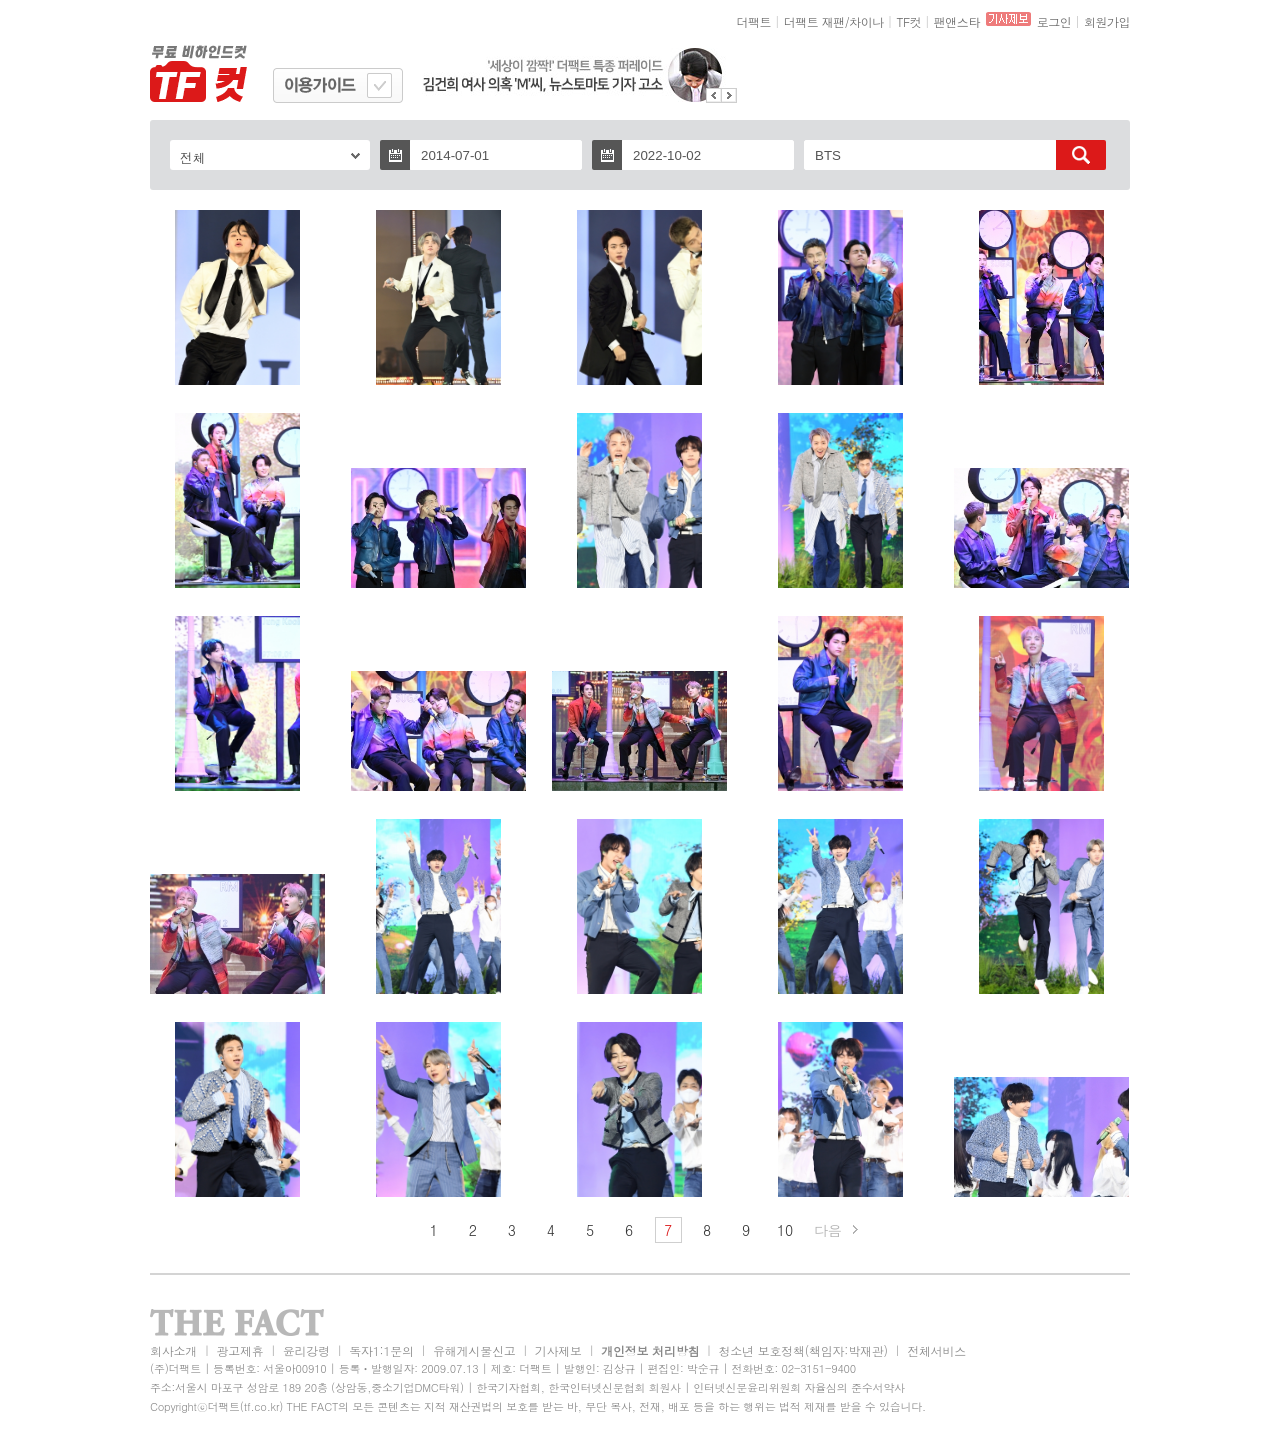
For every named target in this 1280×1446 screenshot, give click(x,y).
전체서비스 (936, 1350)
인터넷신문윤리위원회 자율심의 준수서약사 (799, 1387)
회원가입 (1107, 21)
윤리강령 (306, 1350)
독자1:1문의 (381, 1350)
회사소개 (173, 1350)
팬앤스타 (957, 21)
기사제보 (558, 1350)
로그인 (1054, 21)
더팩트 (754, 21)
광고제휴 (239, 1350)
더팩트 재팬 (814, 21)
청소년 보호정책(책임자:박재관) (803, 1350)
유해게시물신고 (474, 1350)
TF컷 (908, 21)
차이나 (866, 21)
